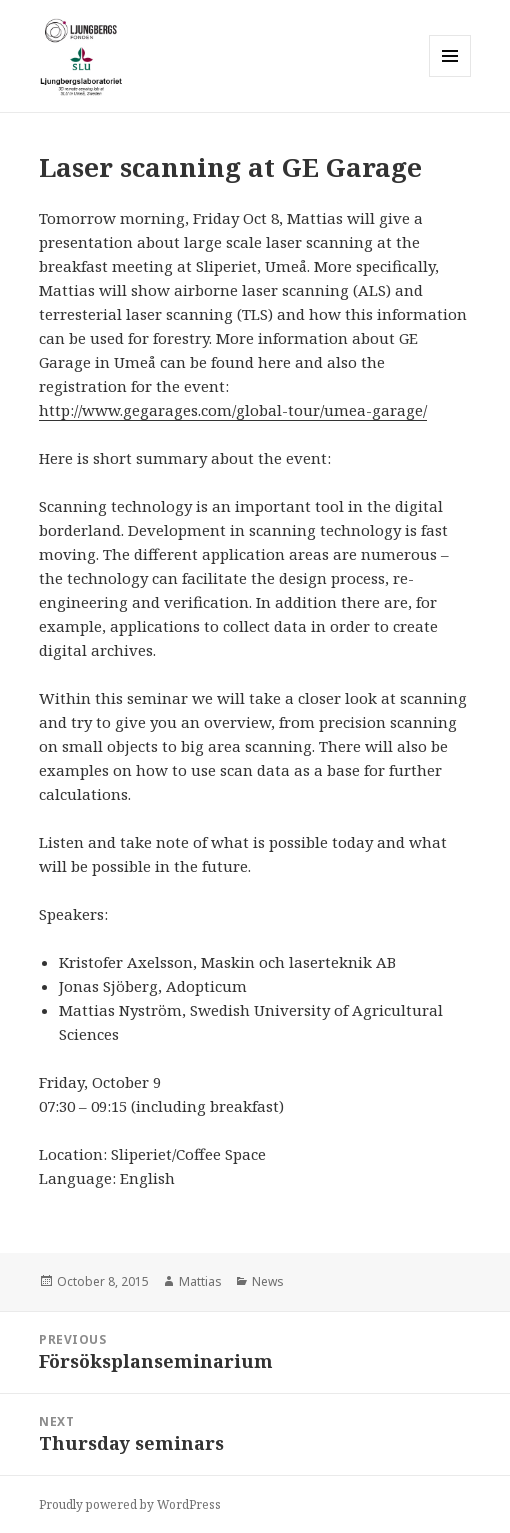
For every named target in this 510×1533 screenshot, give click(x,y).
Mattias (200, 1281)
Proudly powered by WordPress (130, 1504)
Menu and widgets (450, 76)
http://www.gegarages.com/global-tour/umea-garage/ (233, 410)
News (268, 1281)
